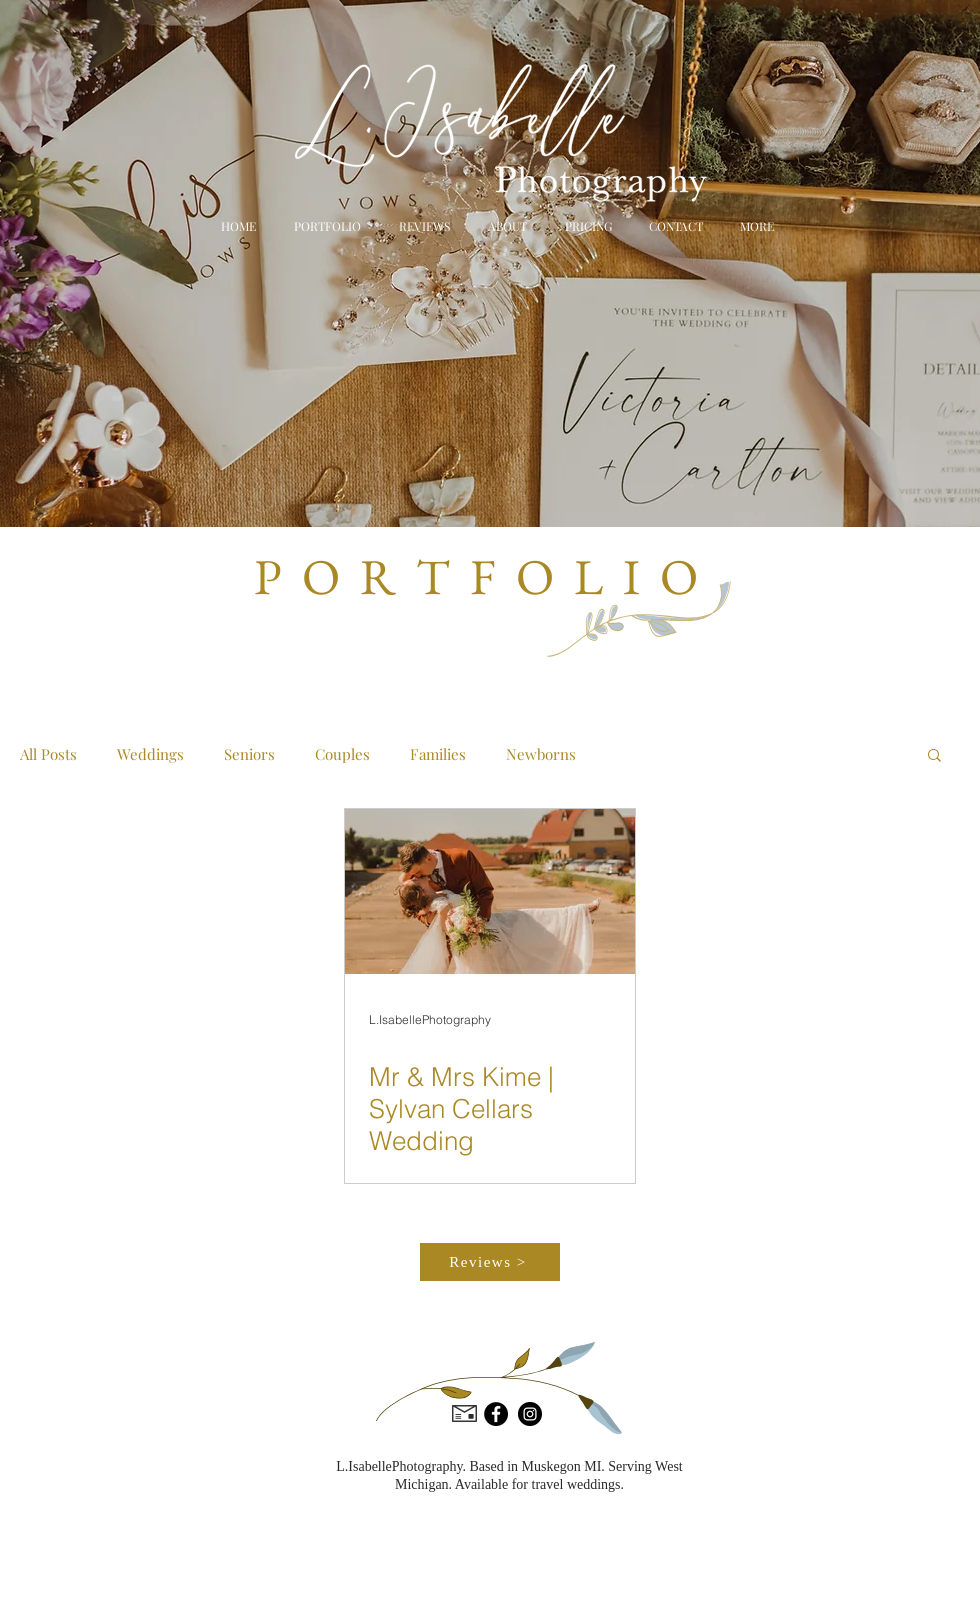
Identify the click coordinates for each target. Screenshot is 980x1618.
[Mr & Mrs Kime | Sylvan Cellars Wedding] (490, 891)
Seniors (249, 754)
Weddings (150, 754)
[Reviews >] (490, 1262)
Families (438, 754)
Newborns (541, 754)
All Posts (48, 754)
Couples (342, 754)
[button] (753, 226)
